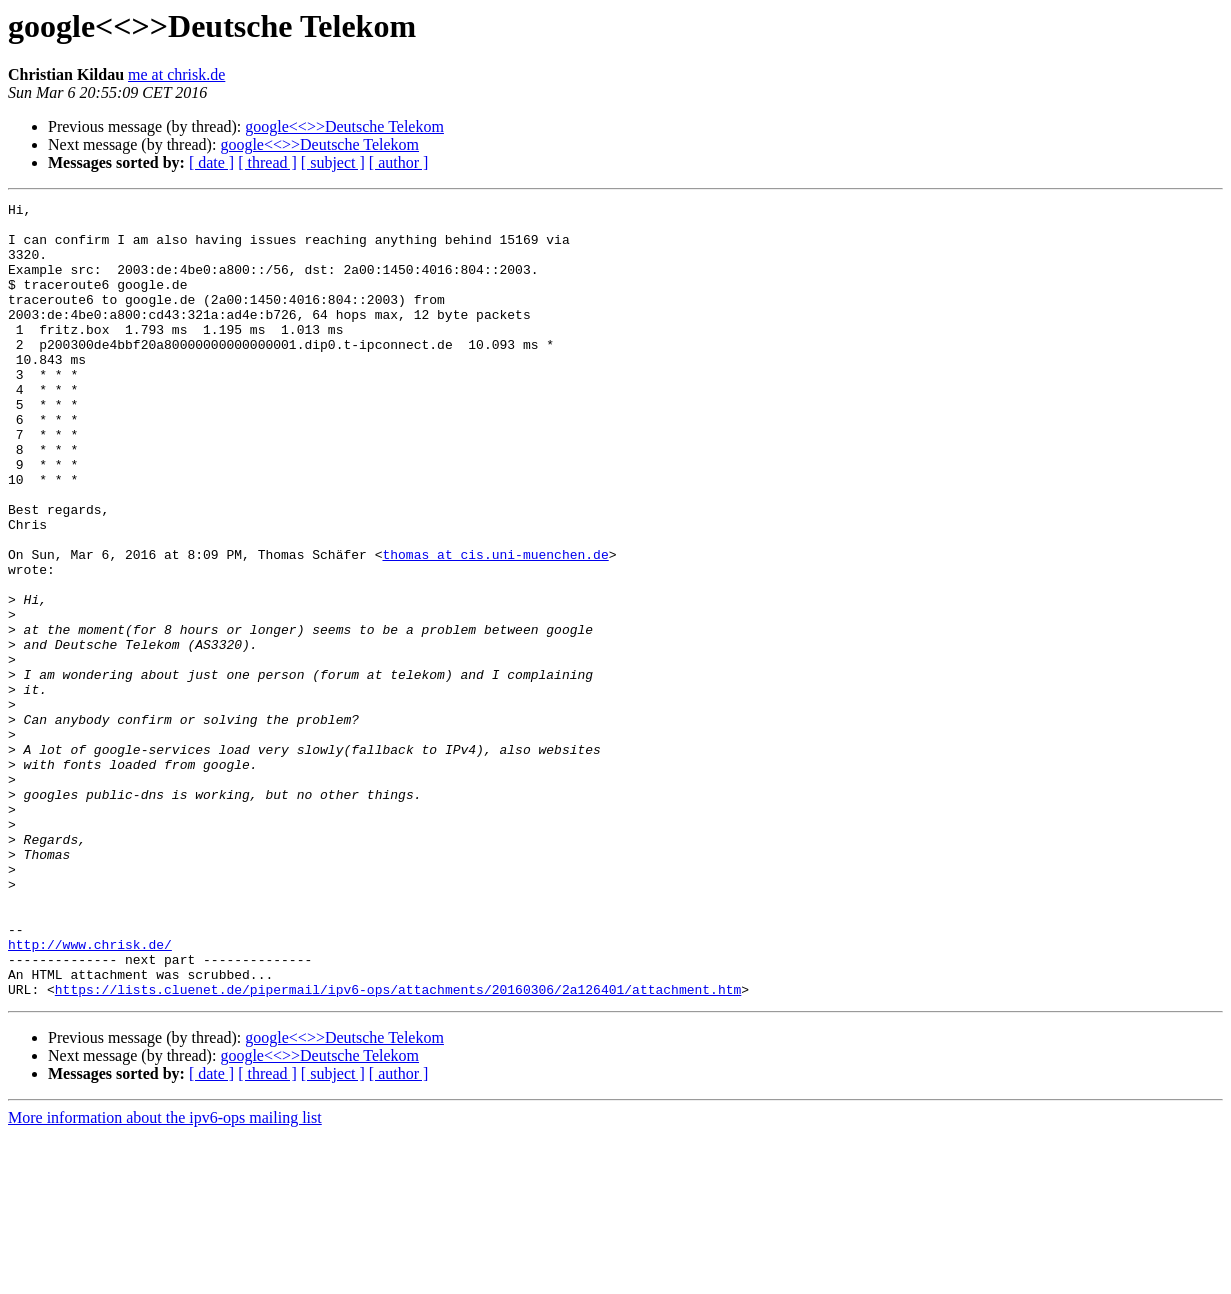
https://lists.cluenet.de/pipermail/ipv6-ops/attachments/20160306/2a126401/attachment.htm (398, 1148)
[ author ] (399, 162)
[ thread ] (267, 162)
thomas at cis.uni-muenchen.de (495, 626)
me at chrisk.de (176, 74)
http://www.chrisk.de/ (90, 1094)
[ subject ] (333, 162)
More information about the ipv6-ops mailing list (165, 1276)
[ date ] (211, 162)
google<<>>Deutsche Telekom (344, 126)
